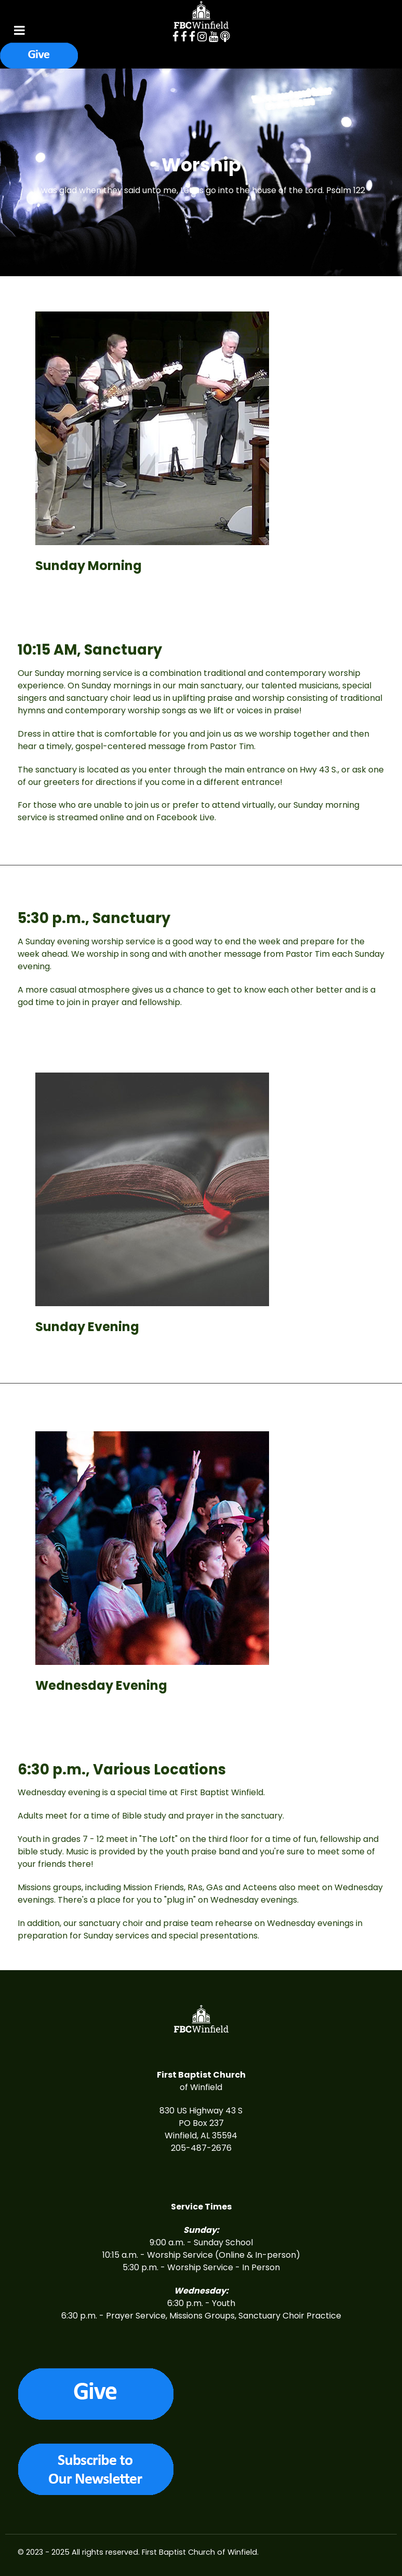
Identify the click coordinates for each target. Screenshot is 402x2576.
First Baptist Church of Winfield (199, 2552)
